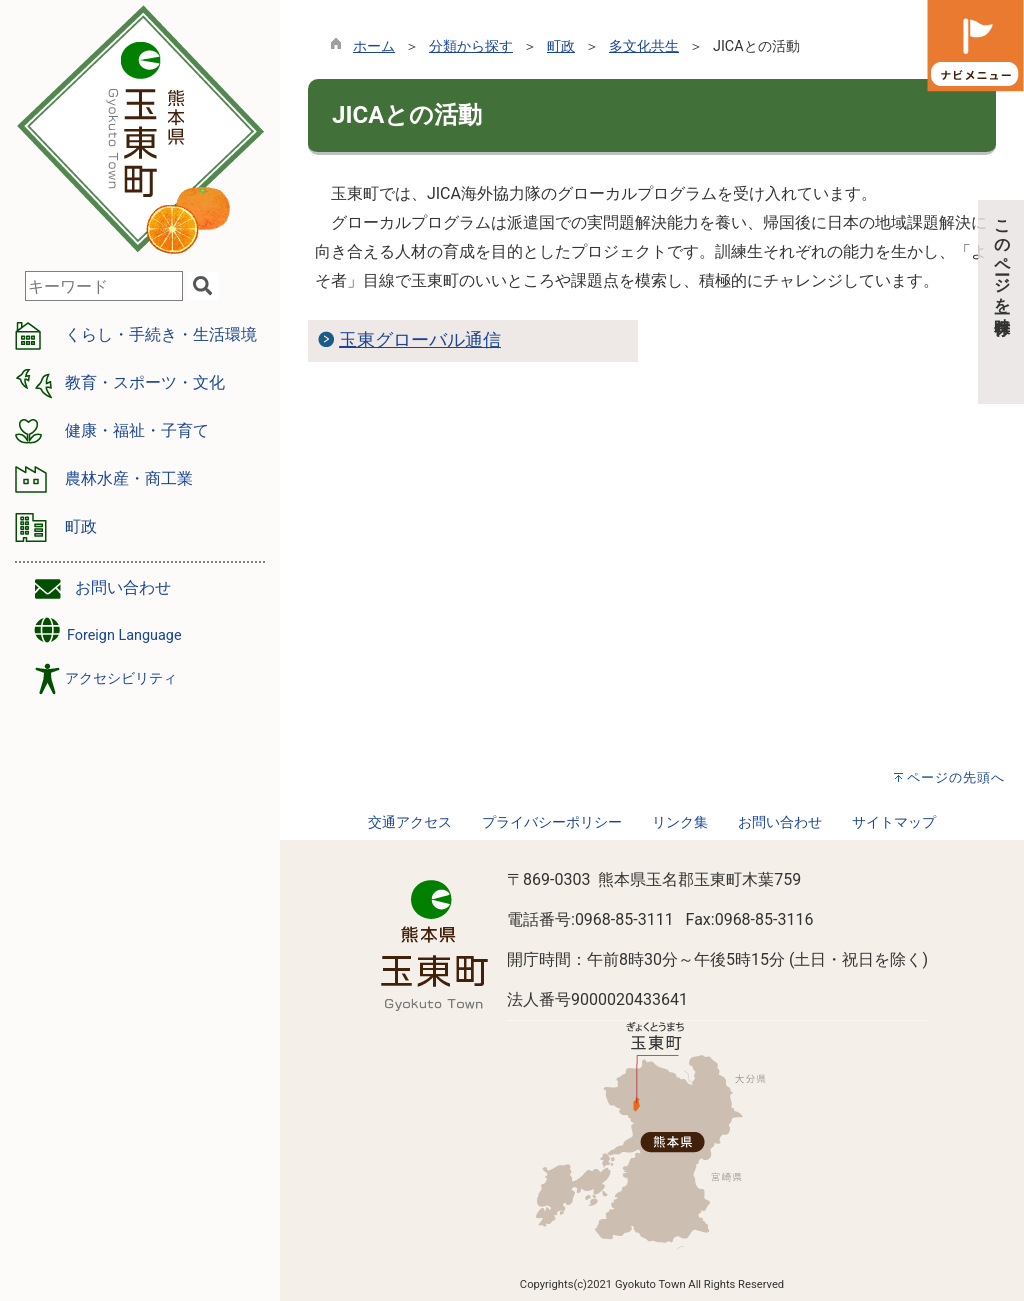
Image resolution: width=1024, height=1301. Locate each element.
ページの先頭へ (956, 777)
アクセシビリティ (121, 678)
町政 (561, 46)
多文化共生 (644, 46)
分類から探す (471, 46)
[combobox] (104, 286)
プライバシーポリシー (552, 822)
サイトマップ (894, 822)
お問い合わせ (123, 587)
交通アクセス (410, 822)
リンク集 (680, 822)
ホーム (374, 46)
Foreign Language (106, 630)
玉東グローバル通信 (420, 340)
